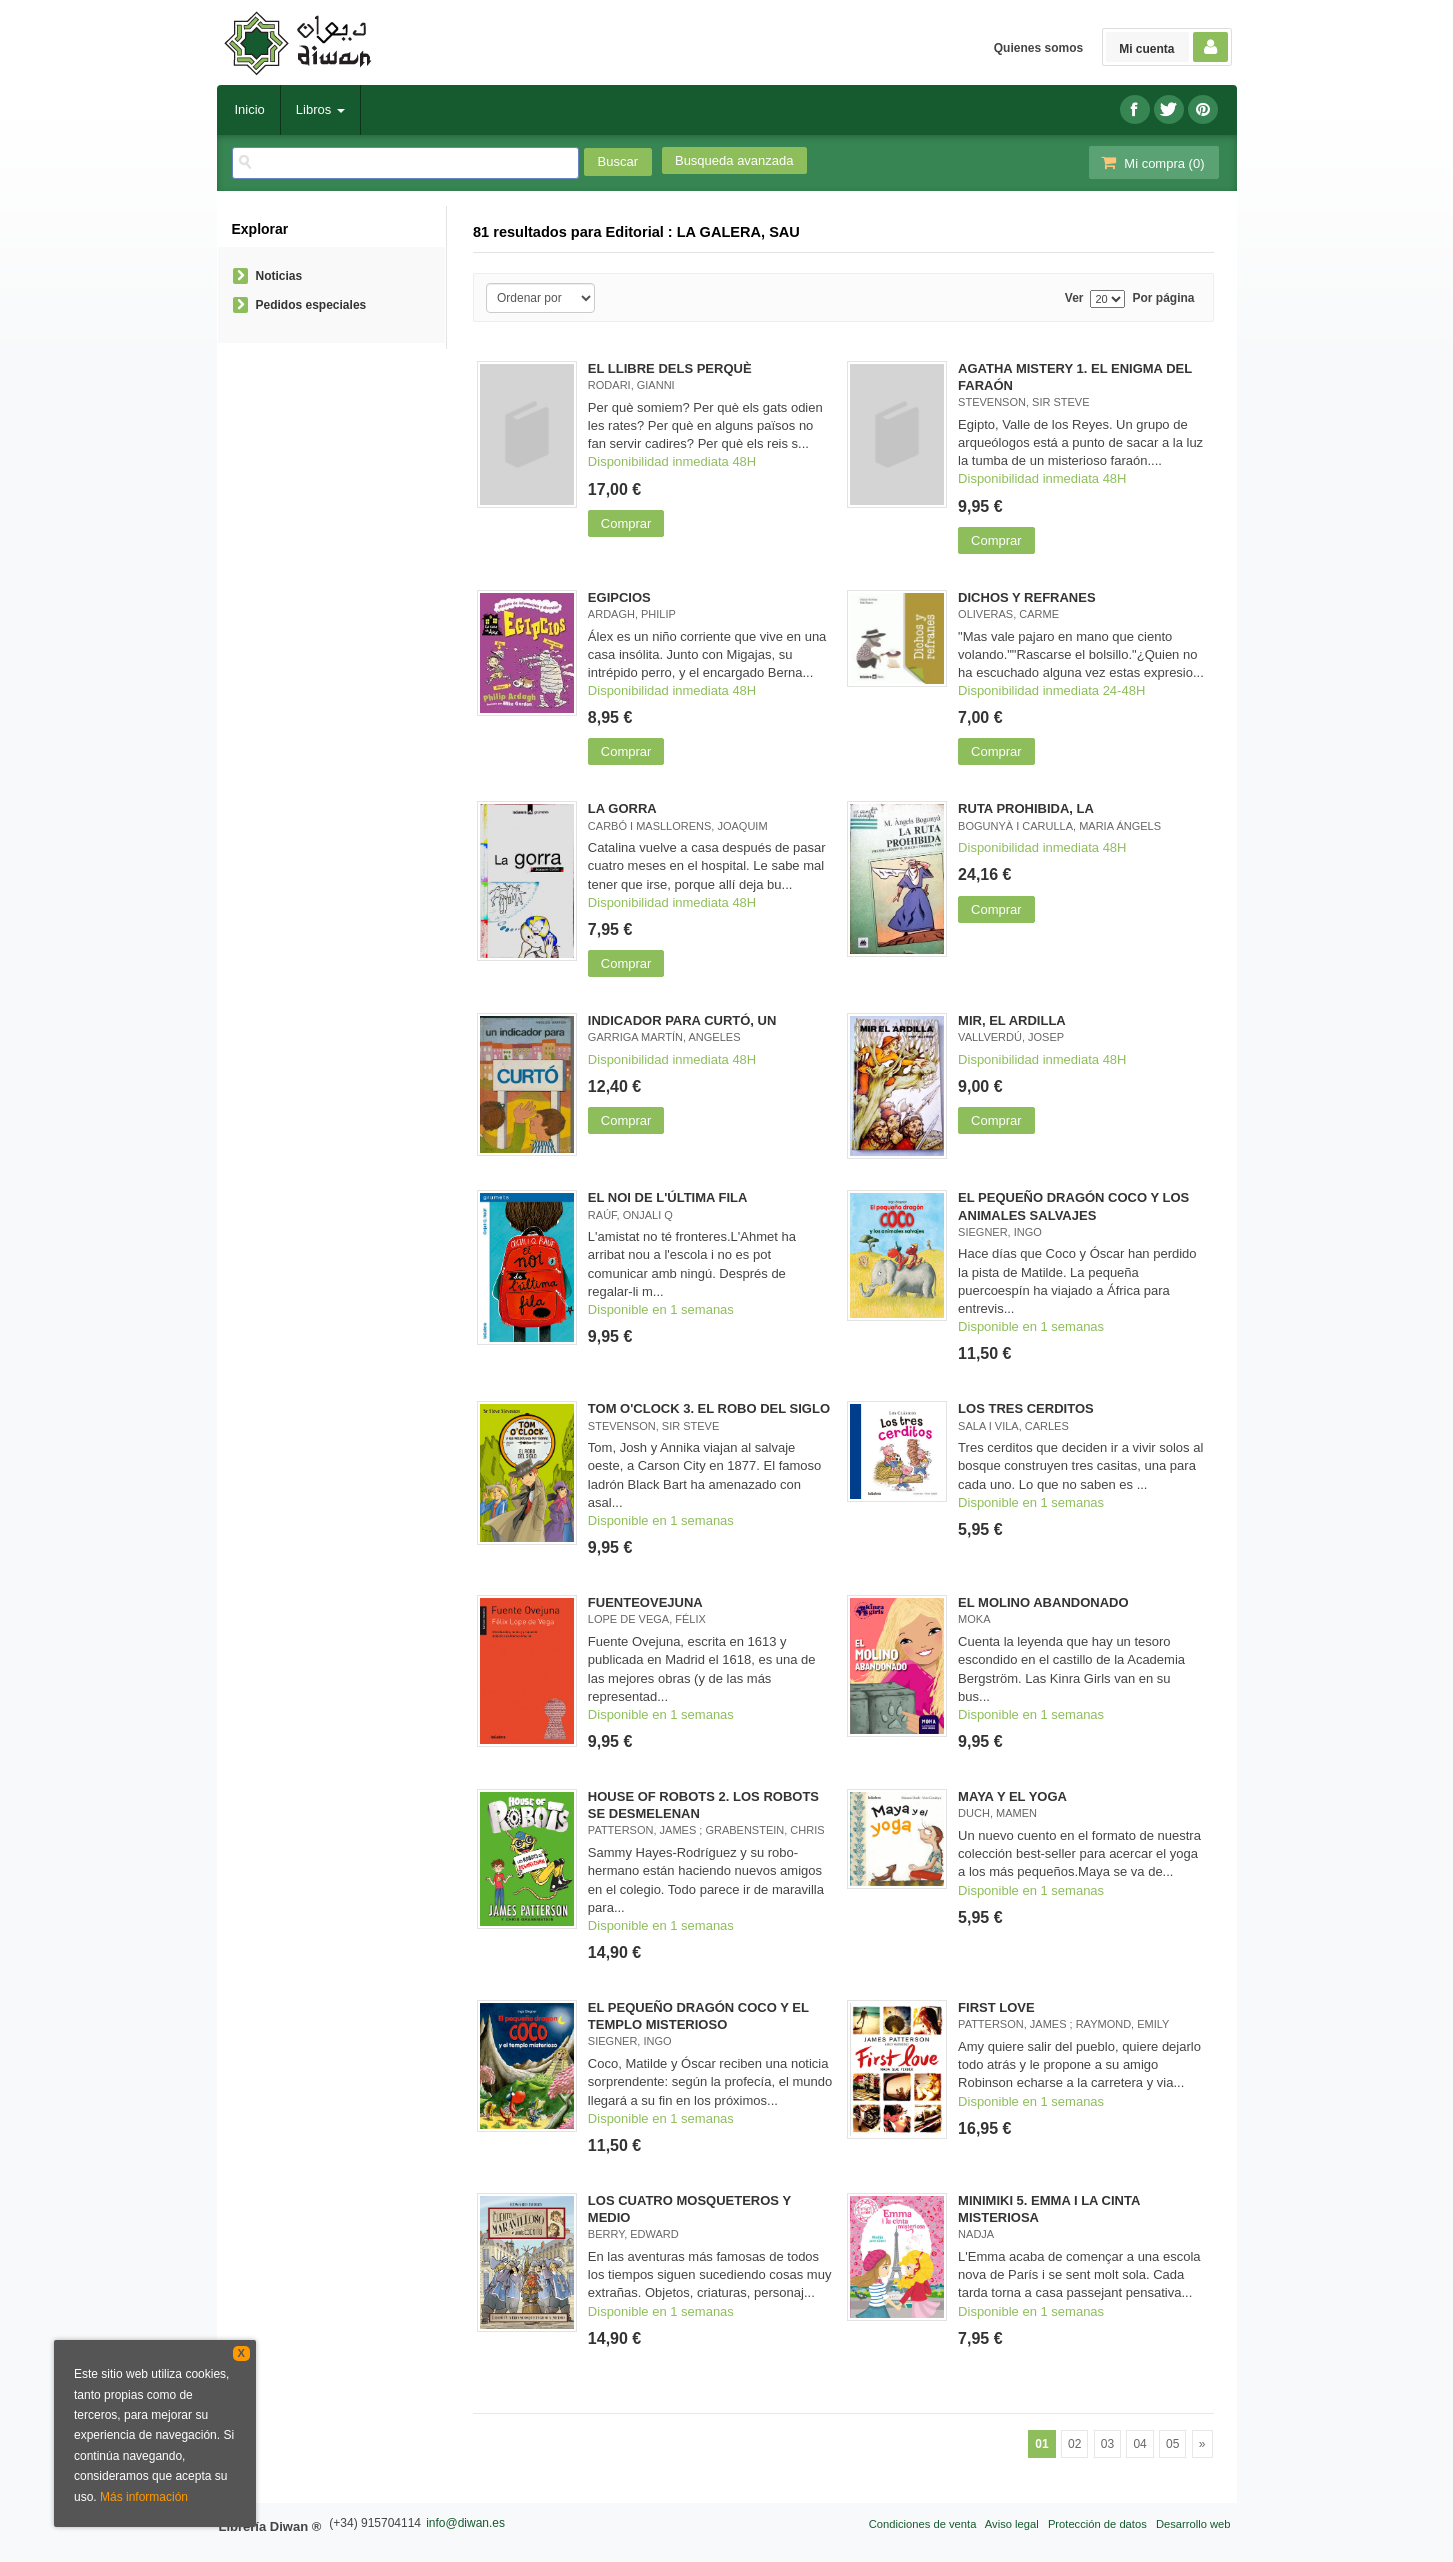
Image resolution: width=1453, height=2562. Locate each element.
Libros (320, 109)
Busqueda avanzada (734, 160)
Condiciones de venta (923, 2524)
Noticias (279, 276)
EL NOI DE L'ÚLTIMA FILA (668, 1197)
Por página (1163, 298)
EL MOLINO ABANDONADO (1043, 1602)
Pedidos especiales (311, 305)
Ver (1074, 298)
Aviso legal (1012, 2524)
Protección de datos (1097, 2524)
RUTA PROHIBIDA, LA (1026, 808)
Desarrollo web (1193, 2524)
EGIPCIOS (619, 597)
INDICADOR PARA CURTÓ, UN (682, 1020)
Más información (144, 2497)
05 (1172, 2444)
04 (1139, 2444)
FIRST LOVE (996, 2007)
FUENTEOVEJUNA (645, 1602)
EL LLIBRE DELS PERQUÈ (670, 368)
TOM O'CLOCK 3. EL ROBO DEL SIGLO (709, 1408)
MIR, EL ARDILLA (1012, 1020)
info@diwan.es (465, 2523)
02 (1074, 2444)
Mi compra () (1152, 162)
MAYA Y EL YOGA (1012, 1796)
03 (1107, 2444)
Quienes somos (1038, 48)
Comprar (626, 523)
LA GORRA (622, 808)
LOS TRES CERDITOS (1026, 1408)
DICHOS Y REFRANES (1027, 597)
